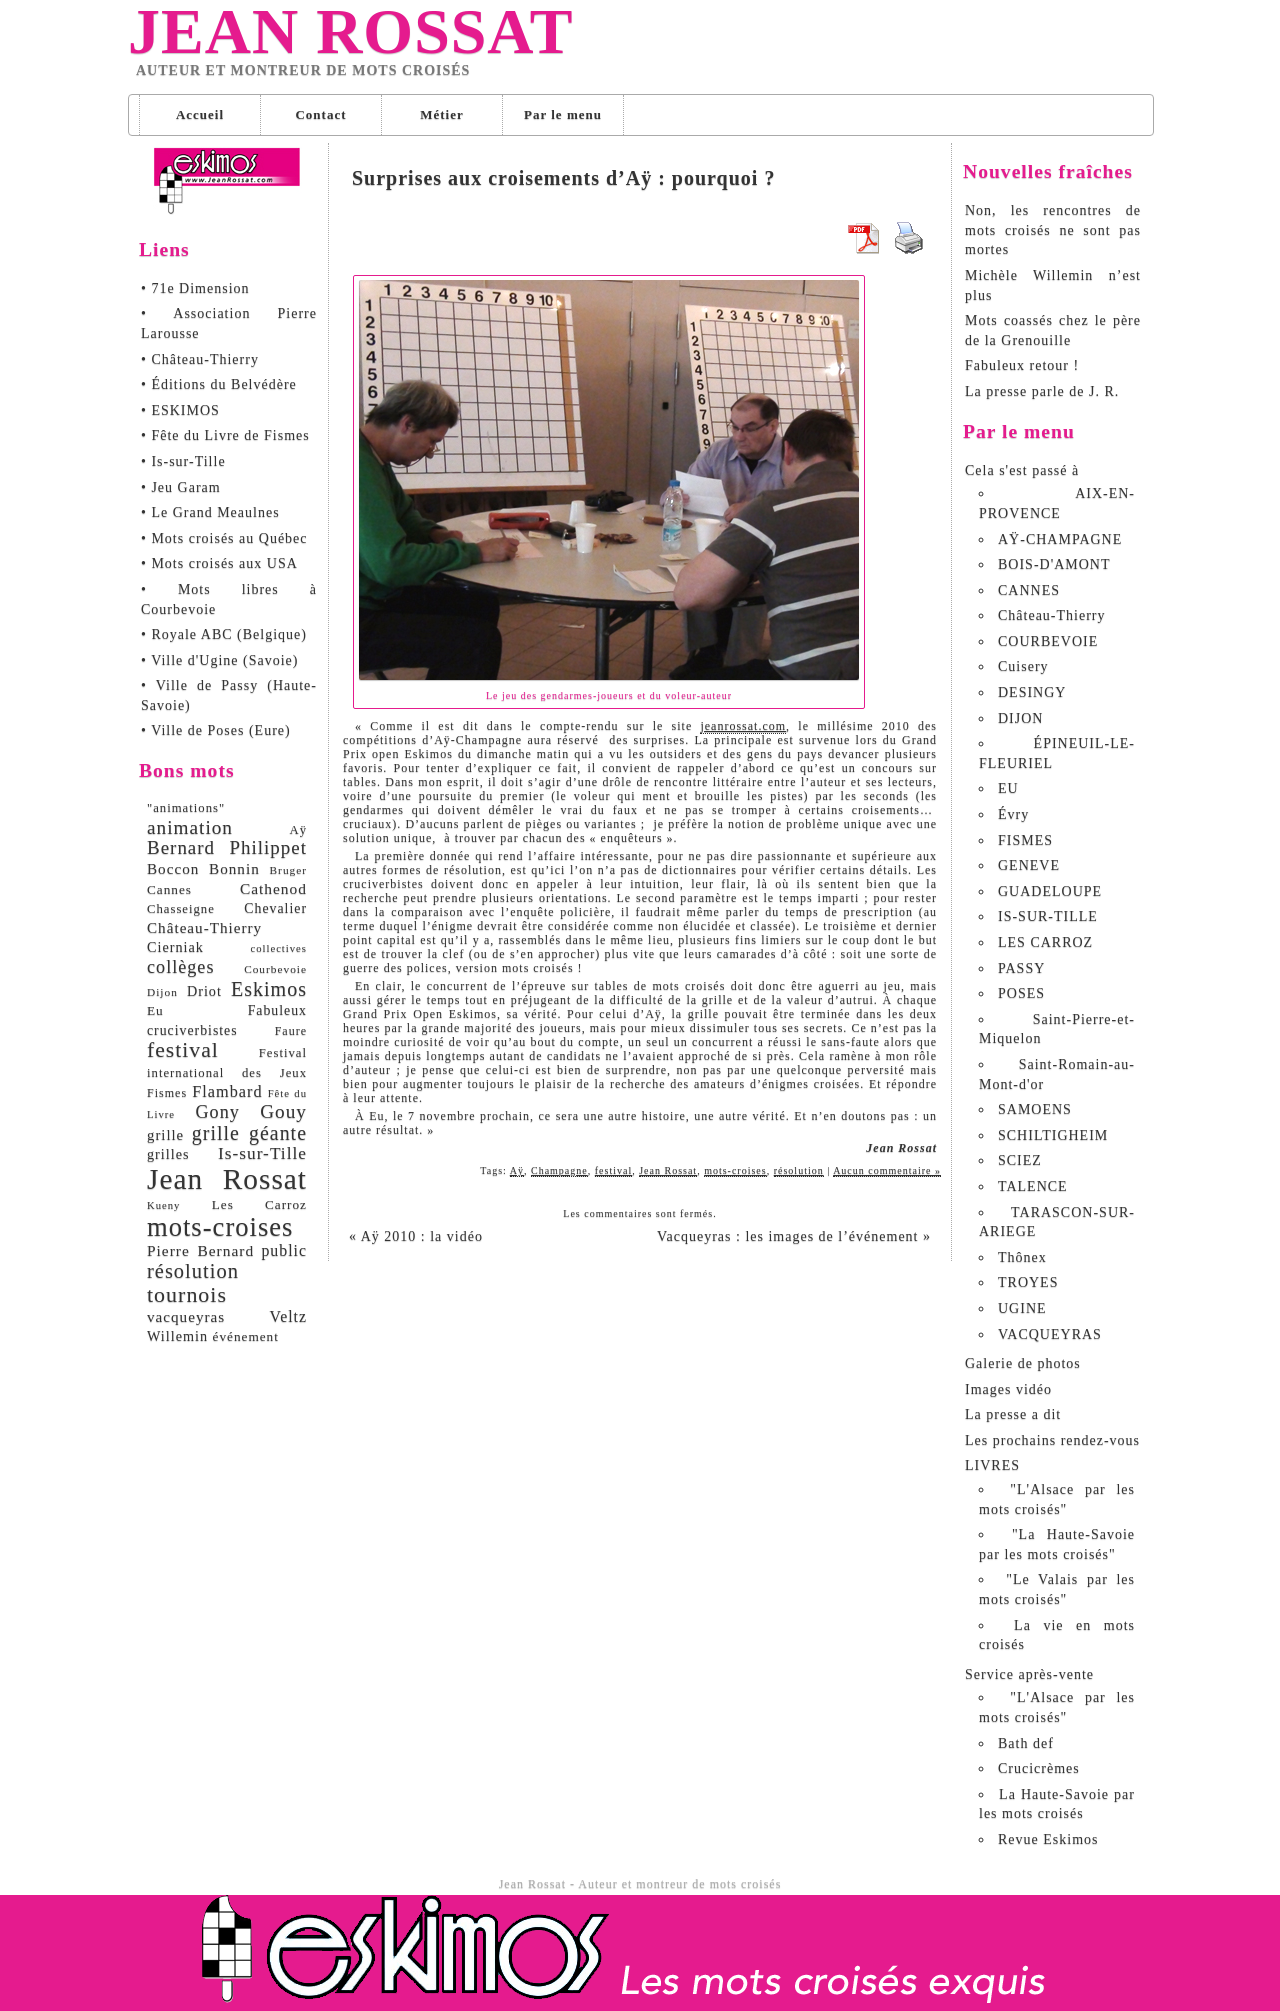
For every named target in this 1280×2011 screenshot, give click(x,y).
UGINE (1022, 1308)
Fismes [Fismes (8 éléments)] (167, 1093)
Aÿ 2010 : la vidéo (416, 1236)
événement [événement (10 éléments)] (246, 1336)
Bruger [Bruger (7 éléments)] (288, 870)
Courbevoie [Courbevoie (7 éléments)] (275, 969)
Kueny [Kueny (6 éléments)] (163, 1205)
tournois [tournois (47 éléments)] (187, 1294)
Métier (442, 114)
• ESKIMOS (180, 410)
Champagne (559, 1170)
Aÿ (517, 1170)
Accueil (200, 114)
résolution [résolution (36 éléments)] (193, 1271)
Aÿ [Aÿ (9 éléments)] (298, 830)
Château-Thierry (1052, 615)
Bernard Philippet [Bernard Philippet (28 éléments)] (227, 847)
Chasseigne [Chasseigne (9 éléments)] (181, 909)
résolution (799, 1170)
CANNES (1029, 590)
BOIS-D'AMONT (1054, 564)
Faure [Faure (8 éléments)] (291, 1031)
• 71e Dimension (195, 288)
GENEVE (1029, 865)
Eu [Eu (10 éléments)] (155, 1010)
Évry (1013, 814)
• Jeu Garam (181, 487)
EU (1008, 788)
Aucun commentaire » (887, 1170)
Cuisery (1023, 666)
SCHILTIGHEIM (1053, 1135)
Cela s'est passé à (1022, 470)
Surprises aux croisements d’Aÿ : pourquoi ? (563, 178)
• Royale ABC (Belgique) (224, 634)
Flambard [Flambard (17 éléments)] (227, 1092)
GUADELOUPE (1050, 891)
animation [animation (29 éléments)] (190, 827)
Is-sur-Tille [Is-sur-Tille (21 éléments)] (262, 1153)
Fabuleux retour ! (1022, 365)
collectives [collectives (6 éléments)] (278, 948)
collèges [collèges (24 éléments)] (181, 967)
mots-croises (735, 1170)
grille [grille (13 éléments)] (165, 1135)
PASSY (1021, 968)
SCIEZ (1020, 1160)
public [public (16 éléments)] (284, 1250)
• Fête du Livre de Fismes (225, 435)
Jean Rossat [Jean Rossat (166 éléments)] (227, 1179)
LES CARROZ (1045, 942)
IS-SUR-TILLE (1048, 916)
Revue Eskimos (1048, 1839)
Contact (320, 114)
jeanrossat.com (743, 726)
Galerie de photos (1023, 1363)
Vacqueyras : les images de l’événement (794, 1236)
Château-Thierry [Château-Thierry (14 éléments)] (204, 927)
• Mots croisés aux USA (219, 563)
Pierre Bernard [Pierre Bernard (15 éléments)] (200, 1250)
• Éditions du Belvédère (219, 384)
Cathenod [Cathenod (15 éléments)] (273, 888)
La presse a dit (1013, 1414)
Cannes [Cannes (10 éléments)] (169, 889)
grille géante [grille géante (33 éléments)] (249, 1133)
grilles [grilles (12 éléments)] (168, 1154)
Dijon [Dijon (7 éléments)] (162, 992)
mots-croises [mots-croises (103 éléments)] (220, 1227)
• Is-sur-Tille (183, 461)
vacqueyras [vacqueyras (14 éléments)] (186, 1316)
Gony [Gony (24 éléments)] (217, 1112)
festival (613, 1170)
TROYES (1028, 1282)
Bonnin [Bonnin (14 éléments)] (234, 868)
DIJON (1020, 718)
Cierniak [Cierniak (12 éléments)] (175, 947)
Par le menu (563, 114)
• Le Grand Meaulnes (210, 512)
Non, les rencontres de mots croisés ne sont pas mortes (1053, 230)
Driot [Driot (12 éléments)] (204, 991)
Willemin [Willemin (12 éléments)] (177, 1336)
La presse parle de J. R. (1042, 391)
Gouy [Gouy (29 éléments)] (283, 1111)
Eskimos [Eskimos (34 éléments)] (269, 989)
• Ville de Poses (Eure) (216, 730)
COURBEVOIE (1048, 641)
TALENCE (1033, 1186)
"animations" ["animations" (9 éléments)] (186, 808)
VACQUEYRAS (1050, 1334)
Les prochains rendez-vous (1052, 1440)
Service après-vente (1029, 1674)
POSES (1021, 993)
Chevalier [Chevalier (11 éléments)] (275, 908)
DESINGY (1032, 692)
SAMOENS (1035, 1109)
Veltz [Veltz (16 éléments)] (288, 1316)
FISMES (1025, 840)
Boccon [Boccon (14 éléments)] (173, 868)
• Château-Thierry (200, 359)
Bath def (1026, 1743)
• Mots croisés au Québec (224, 538)
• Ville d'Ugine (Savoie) (219, 660)
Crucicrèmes (1039, 1768)
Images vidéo (1008, 1389)
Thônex (1022, 1257)
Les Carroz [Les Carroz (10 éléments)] (259, 1204)
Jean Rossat (350, 32)
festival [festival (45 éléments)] (183, 1050)
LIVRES (992, 1465)
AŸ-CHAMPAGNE (1060, 539)
